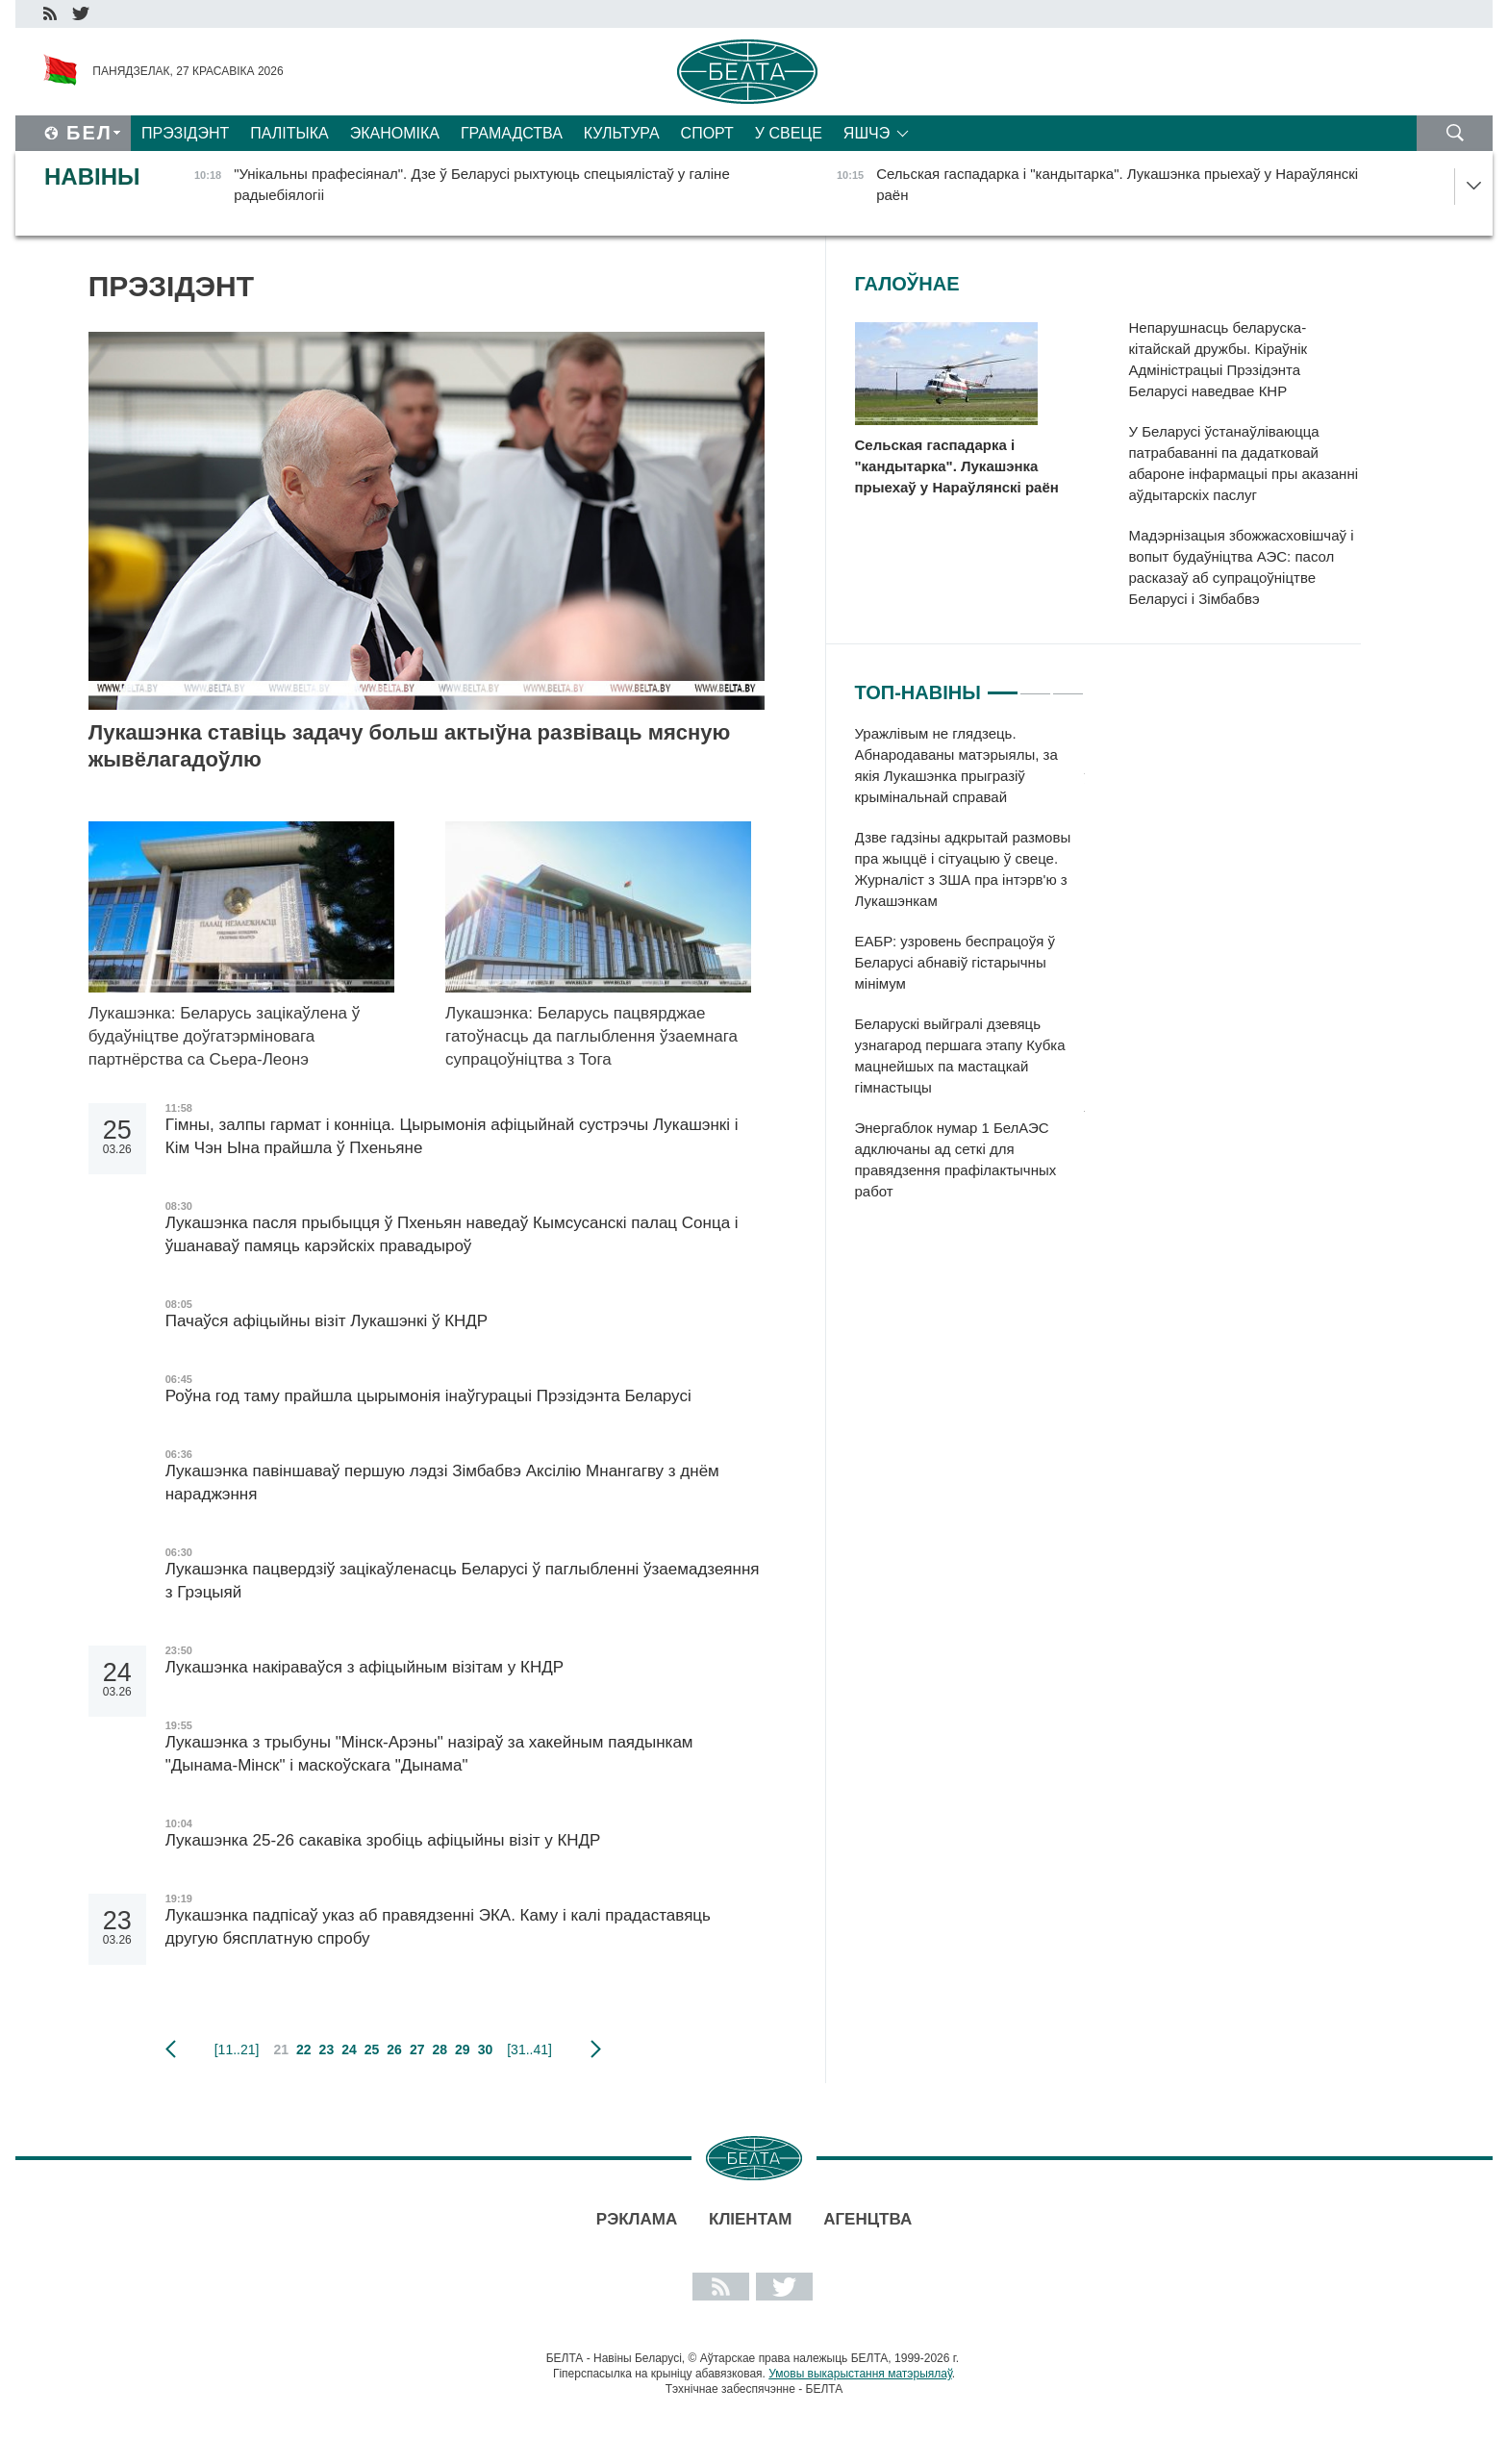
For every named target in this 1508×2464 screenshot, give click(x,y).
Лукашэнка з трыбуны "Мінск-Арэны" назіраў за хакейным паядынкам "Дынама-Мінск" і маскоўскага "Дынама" (429, 1753)
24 (349, 2049)
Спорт (707, 133)
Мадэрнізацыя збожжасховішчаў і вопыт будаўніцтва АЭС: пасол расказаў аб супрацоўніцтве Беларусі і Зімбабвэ (1241, 567)
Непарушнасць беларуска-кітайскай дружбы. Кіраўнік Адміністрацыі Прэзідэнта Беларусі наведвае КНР (1218, 359)
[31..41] (529, 2049)
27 (417, 2049)
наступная (596, 2049)
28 (439, 2049)
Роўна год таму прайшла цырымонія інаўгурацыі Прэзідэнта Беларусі (430, 1396)
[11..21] (237, 2049)
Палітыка (289, 133)
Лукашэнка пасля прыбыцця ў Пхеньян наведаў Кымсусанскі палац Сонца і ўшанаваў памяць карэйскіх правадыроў (452, 1234)
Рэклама (636, 2219)
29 (462, 2049)
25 (372, 2049)
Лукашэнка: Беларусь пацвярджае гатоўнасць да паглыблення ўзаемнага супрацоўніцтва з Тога (591, 1036)
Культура (622, 133)
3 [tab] (1068, 684)
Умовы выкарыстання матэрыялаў (860, 2373)
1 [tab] (1003, 684)
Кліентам (750, 2219)
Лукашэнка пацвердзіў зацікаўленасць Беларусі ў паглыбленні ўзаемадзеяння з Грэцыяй (462, 1580)
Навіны (92, 176)
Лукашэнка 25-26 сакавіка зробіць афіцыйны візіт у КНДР (383, 1840)
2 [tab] (1035, 684)
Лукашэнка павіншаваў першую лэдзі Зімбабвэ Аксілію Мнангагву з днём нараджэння (442, 1482)
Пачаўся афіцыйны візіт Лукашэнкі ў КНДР (326, 1321)
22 (304, 2049)
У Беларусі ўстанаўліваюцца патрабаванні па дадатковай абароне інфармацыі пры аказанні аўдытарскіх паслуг (1244, 463)
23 (327, 2049)
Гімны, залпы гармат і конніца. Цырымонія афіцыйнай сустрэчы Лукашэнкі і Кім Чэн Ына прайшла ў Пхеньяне (452, 1136)
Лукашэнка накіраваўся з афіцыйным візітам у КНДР (366, 1667)
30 (485, 2049)
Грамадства (512, 133)
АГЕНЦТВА (867, 2219)
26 (394, 2049)
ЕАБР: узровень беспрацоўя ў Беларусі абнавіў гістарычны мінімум (955, 962)
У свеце (788, 133)
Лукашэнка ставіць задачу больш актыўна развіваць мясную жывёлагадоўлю (409, 745)
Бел (89, 132)
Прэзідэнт (185, 133)
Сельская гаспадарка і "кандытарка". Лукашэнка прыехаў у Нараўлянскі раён (957, 466)
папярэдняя (170, 2049)
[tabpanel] (970, 972)
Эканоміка (395, 133)
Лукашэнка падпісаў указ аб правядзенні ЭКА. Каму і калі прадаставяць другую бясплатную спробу (438, 1927)
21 (281, 2049)
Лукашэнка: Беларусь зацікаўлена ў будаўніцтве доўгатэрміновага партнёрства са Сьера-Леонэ (224, 1036)
